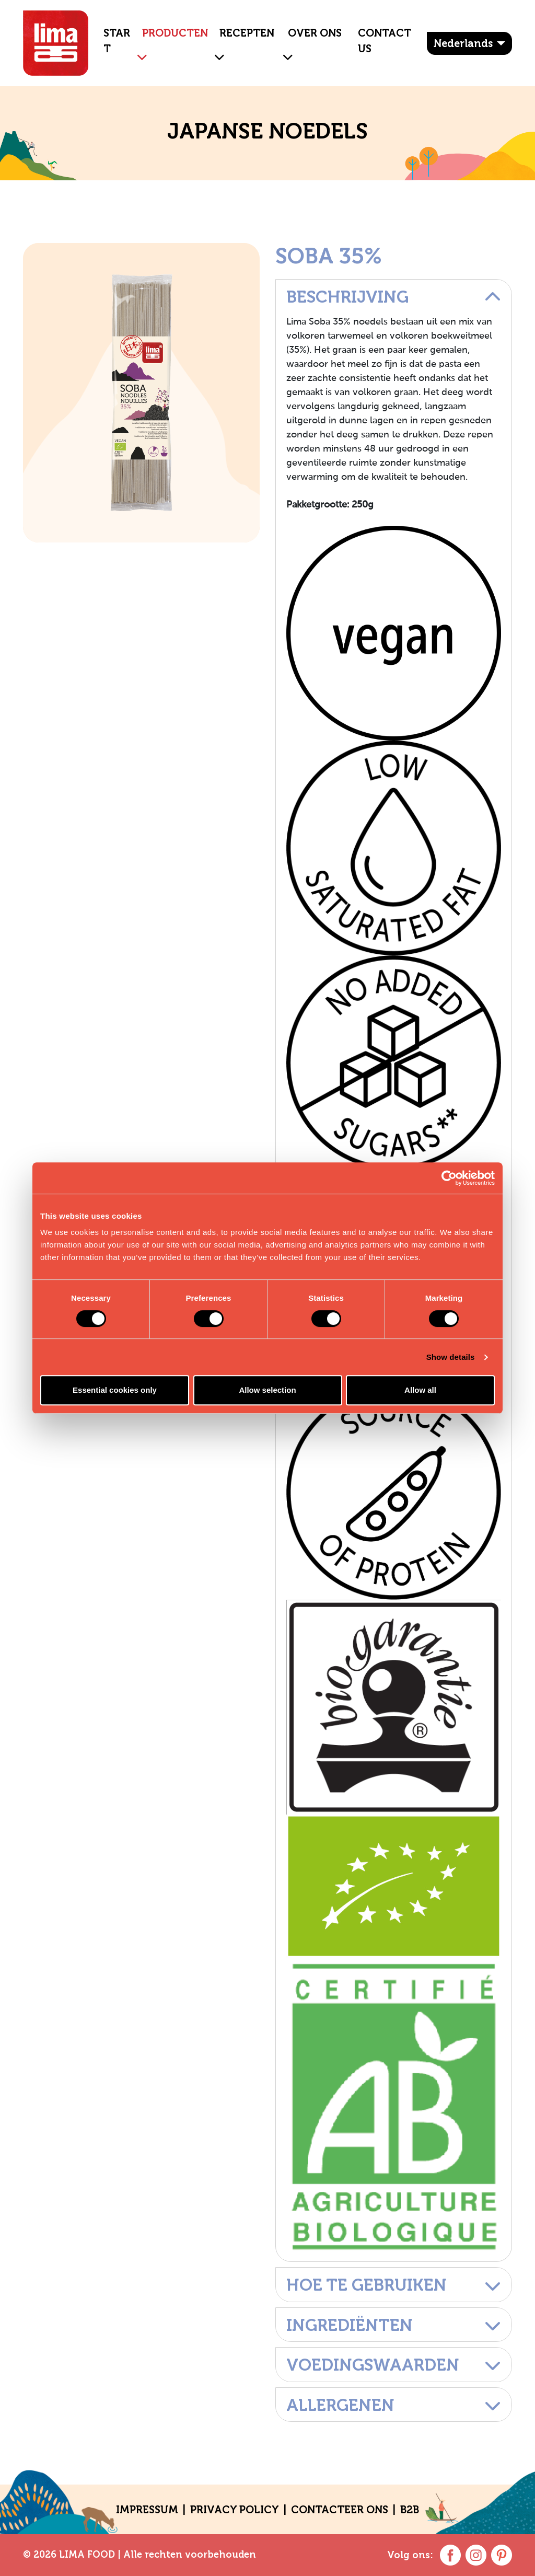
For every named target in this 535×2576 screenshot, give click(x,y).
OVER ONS (315, 33)
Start (116, 41)
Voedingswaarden (393, 2365)
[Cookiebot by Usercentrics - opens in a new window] (449, 1178)
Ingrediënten (393, 2325)
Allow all (420, 1389)
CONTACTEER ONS (339, 2509)
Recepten (246, 33)
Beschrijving (393, 297)
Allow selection (267, 1389)
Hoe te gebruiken (393, 2285)
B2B (409, 2509)
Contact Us (384, 41)
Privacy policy (234, 2509)
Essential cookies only (115, 1389)
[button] (138, 49)
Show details (450, 1357)
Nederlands (463, 43)
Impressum (147, 2509)
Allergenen (393, 2405)
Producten (175, 33)
